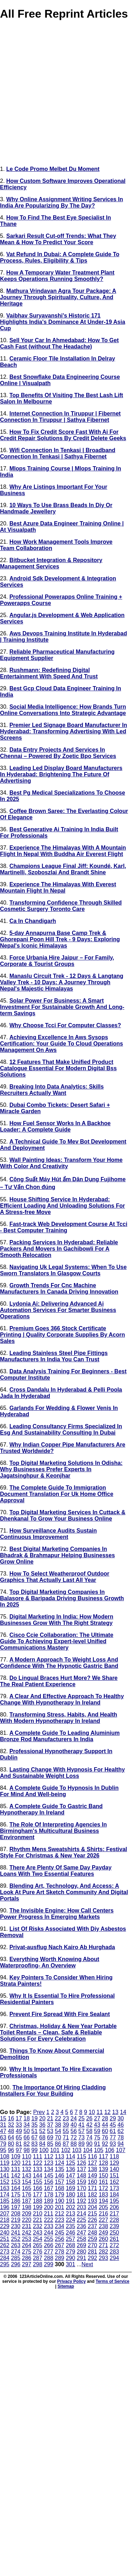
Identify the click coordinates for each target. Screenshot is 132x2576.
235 (70, 2226)
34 (27, 2125)
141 (5, 2175)
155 (37, 2182)
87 (66, 2144)
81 (19, 2144)
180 (70, 2195)
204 (92, 2207)
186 (15, 2201)
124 (59, 2163)
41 (81, 2125)
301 (70, 2264)
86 (58, 2144)
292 (92, 2258)
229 (5, 2226)
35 (34, 2125)
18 (27, 2118)
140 (114, 2169)
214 (81, 2214)
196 (5, 2207)
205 (103, 2207)
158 (70, 2182)
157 (59, 2182)
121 (26, 2163)
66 (27, 2137)
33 (19, 2125)
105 (98, 2150)
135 (59, 2169)
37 (50, 2125)
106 (109, 2150)
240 (5, 2233)
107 (120, 2150)
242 (26, 2233)
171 (92, 2188)
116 (92, 2156)
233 (49, 2226)
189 (49, 2201)
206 (114, 2207)
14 (123, 2112)
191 (70, 2201)
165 (26, 2188)
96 (11, 2150)
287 (37, 2258)
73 (81, 2137)
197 (15, 2207)
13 (115, 2112)
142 (15, 2175)
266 (49, 2245)
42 (89, 2125)
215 (92, 2214)
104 (88, 2150)
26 (89, 2118)
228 (114, 2220)
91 (97, 2144)
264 (26, 2245)
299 (49, 2264)
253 (26, 2239)
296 (15, 2264)
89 (81, 2144)
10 (92, 2112)
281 (92, 2252)
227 (103, 2220)
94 (121, 2144)
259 (92, 2239)
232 (37, 2226)
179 (59, 2195)
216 (103, 2214)
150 (103, 2175)
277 (49, 2252)
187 (26, 2201)
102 (66, 2150)
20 (42, 2118)
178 (49, 2195)
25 (81, 2118)
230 (15, 2226)
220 (26, 2220)
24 (73, 2118)
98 (27, 2150)
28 (105, 2118)
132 (26, 2169)
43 (97, 2125)
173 (114, 2188)
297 (26, 2264)
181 (81, 2195)
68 (42, 2137)
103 (77, 2150)
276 (37, 2252)
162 (114, 2182)
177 (37, 2195)
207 (5, 2214)
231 (26, 2226)
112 (49, 2156)
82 (27, 2144)
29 (113, 2118)
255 (49, 2239)
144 (37, 2175)
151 (114, 2175)
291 (81, 2258)
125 (70, 2163)
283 (114, 2252)
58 (89, 2131)
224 (70, 2220)
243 (37, 2233)
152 (5, 2182)
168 (59, 2188)
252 (15, 2239)
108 (5, 2156)
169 (70, 2188)
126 (81, 2163)
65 (19, 2137)
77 (113, 2137)
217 (114, 2214)
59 (97, 2131)
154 (26, 2182)
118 (114, 2156)
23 (66, 2118)
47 (3, 2131)
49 (19, 2131)
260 (103, 2239)
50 (27, 2131)
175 (15, 2195)
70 (58, 2137)
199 (37, 2207)
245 (59, 2233)
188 (37, 2201)
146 (59, 2175)
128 (103, 2163)
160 (92, 2182)
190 (59, 2201)
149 (92, 2175)
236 (81, 2226)
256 (59, 2239)
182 (92, 2195)
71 (66, 2137)
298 (37, 2264)
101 (54, 2150)
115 (81, 2156)
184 (114, 2195)
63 (3, 2137)
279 (70, 2252)
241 (15, 2233)
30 (121, 2118)
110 (26, 2156)
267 (59, 2245)
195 (114, 2201)
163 (5, 2188)
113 (59, 2156)
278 (59, 2252)
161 (103, 2182)
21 (50, 2118)
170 (81, 2188)
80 (11, 2144)
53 (50, 2131)
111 (37, 2156)
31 (3, 2125)
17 (19, 2118)
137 (81, 2169)
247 (81, 2233)
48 (11, 2131)
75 (97, 2137)
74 (89, 2137)
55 (66, 2131)
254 (37, 2239)
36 (42, 2125)
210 (37, 2214)
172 (103, 2188)
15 (3, 2118)
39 (66, 2125)
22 (58, 2118)
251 (5, 2239)
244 (49, 2233)
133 (37, 2169)
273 (5, 2252)
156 (49, 2182)
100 (44, 2150)
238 (103, 2226)
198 (26, 2207)
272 (114, 2245)
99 (34, 2150)
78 (121, 2137)
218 (5, 2220)
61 (113, 2131)
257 (70, 2239)
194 (103, 2201)
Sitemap (66, 2286)
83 (34, 2144)
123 (49, 2163)
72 (73, 2137)
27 (97, 2118)
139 (103, 2169)
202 (70, 2207)
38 (58, 2125)
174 (5, 2195)
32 (11, 2125)
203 (81, 2207)
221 (37, 2220)
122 (37, 2163)
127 (92, 2163)
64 (11, 2137)
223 (59, 2220)
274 (15, 2252)
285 (15, 2258)
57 (81, 2131)
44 (105, 2125)
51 (34, 2131)
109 (15, 2156)
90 (89, 2144)
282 (103, 2252)
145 (49, 2175)
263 (15, 2245)
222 (49, 2220)
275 (26, 2252)
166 (37, 2188)
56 (73, 2131)
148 (81, 2175)
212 (59, 2214)
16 (11, 2118)
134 (49, 2169)
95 (3, 2150)
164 (15, 2188)
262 (5, 2245)
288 (49, 2258)
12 (107, 2112)
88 (73, 2144)
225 (81, 2220)
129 (114, 2163)
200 (49, 2207)
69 (50, 2137)
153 (15, 2182)
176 (26, 2195)
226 (92, 2220)
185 (5, 2201)
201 (59, 2207)
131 (15, 2169)
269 (81, 2245)
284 (5, 2258)
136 (70, 2169)
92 (105, 2144)
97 (19, 2150)
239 (114, 2226)
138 (92, 2169)
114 (70, 2156)
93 (113, 2144)
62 (121, 2131)
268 (70, 2245)
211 (49, 2214)
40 (73, 2125)
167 (49, 2188)
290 (70, 2258)
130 (5, 2169)
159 (81, 2182)
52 (42, 2131)
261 (114, 2239)
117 (103, 2156)
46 (121, 2125)
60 (105, 2131)
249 (103, 2233)
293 (103, 2258)
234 (59, 2226)
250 (114, 2233)
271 (103, 2245)
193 (92, 2201)
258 (81, 2239)
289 (59, 2258)
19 (34, 2118)
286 (26, 2258)
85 (50, 2144)
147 (70, 2175)
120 (15, 2163)
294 (114, 2258)
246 (70, 2233)
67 (34, 2137)
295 (5, 2264)
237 (92, 2226)
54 (58, 2131)
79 (3, 2144)
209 (26, 2214)
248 (92, 2233)
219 (15, 2220)
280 (81, 2252)
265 (37, 2245)
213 (70, 2214)
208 (15, 2214)
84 (42, 2144)
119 (5, 2163)
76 (105, 2137)
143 (26, 2175)
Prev (39, 2112)
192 (81, 2201)
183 (103, 2195)
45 (113, 2125)
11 (99, 2112)
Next (87, 2264)
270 (92, 2245)
